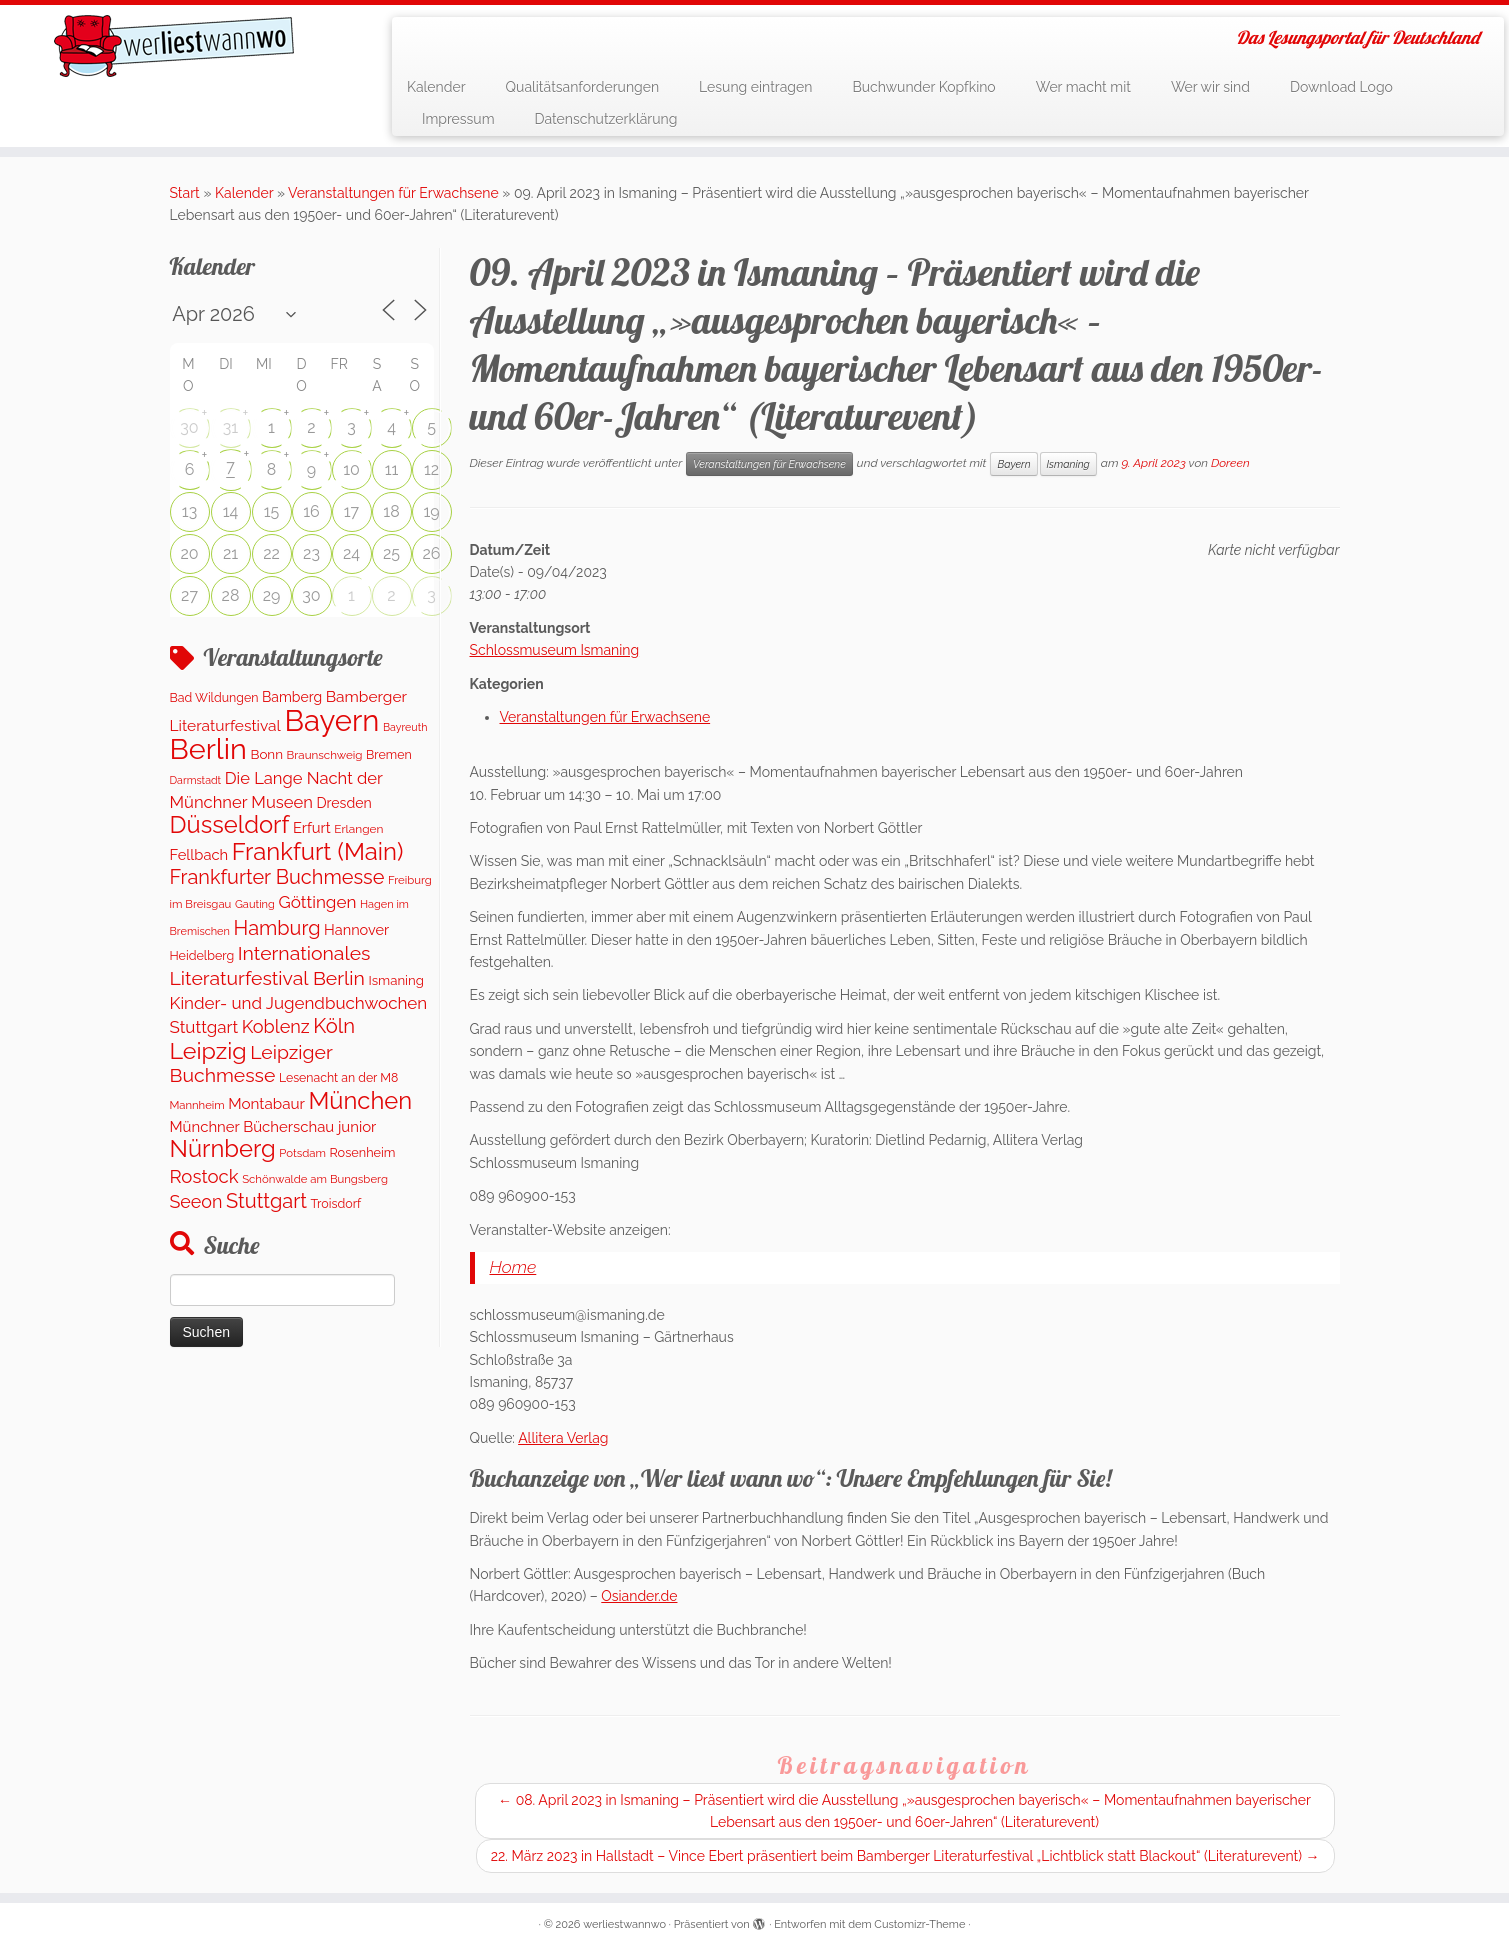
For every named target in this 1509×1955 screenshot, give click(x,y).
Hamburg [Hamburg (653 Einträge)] (277, 928)
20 (189, 553)
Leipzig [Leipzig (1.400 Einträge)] (208, 1050)
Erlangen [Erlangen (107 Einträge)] (358, 829)
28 (231, 595)
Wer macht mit (1083, 87)
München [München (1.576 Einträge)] (360, 1101)
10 (351, 469)
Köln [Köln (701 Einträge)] (334, 1026)
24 (351, 553)
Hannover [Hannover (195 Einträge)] (356, 929)
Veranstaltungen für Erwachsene (393, 193)
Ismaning (1068, 464)
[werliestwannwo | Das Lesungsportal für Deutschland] (174, 46)
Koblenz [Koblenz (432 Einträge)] (276, 1026)
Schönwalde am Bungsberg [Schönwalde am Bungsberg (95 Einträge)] (315, 1179)
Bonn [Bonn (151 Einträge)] (266, 754)
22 (271, 553)
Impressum (458, 119)
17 (351, 511)
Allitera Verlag (563, 1438)
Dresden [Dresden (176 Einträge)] (343, 803)
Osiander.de (639, 1596)
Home (513, 1267)
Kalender (436, 87)
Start (185, 193)
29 (272, 595)
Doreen (1230, 463)
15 (272, 511)
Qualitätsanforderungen (583, 87)
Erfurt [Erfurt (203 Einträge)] (312, 827)
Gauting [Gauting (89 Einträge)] (255, 904)
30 (189, 427)
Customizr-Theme (919, 1924)
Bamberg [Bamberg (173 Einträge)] (292, 697)
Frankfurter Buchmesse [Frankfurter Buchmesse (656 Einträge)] (277, 877)
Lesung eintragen (755, 87)
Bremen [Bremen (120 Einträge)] (389, 754)
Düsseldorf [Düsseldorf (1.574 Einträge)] (230, 825)
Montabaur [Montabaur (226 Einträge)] (266, 1104)
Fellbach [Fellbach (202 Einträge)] (199, 854)
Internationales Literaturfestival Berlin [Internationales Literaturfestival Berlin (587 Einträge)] (270, 965)
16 (311, 511)
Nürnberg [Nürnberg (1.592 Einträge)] (223, 1149)
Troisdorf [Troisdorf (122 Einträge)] (336, 1203)
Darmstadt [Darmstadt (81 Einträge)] (196, 780)
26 (432, 553)
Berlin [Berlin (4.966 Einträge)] (208, 749)
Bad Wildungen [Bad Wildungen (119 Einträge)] (214, 697)
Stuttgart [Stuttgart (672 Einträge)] (266, 1201)
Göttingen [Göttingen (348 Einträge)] (317, 902)
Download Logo (1341, 87)
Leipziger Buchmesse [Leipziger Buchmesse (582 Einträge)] (251, 1064)
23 (311, 553)
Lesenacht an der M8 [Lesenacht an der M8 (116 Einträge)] (338, 1077)
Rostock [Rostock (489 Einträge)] (204, 1176)
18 (391, 511)
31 (230, 427)
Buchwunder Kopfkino (923, 87)
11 (392, 469)
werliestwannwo (624, 1924)
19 (431, 511)
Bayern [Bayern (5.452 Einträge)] (331, 720)
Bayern (1013, 464)
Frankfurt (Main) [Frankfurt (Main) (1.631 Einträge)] (318, 852)
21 (230, 553)
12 (431, 469)
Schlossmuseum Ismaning (555, 650)
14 (231, 511)
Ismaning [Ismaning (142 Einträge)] (395, 980)
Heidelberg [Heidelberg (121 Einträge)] (202, 955)
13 (189, 511)
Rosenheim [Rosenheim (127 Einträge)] (363, 1152)
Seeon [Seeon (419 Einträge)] (196, 1201)
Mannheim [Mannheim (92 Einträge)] (197, 1105)
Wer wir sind (1210, 87)
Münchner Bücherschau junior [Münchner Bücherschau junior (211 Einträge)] (273, 1126)
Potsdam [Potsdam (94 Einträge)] (302, 1153)
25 (391, 553)
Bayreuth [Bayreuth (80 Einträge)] (405, 727)
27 (189, 595)
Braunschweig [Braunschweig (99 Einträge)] (325, 755)
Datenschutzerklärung (606, 119)
